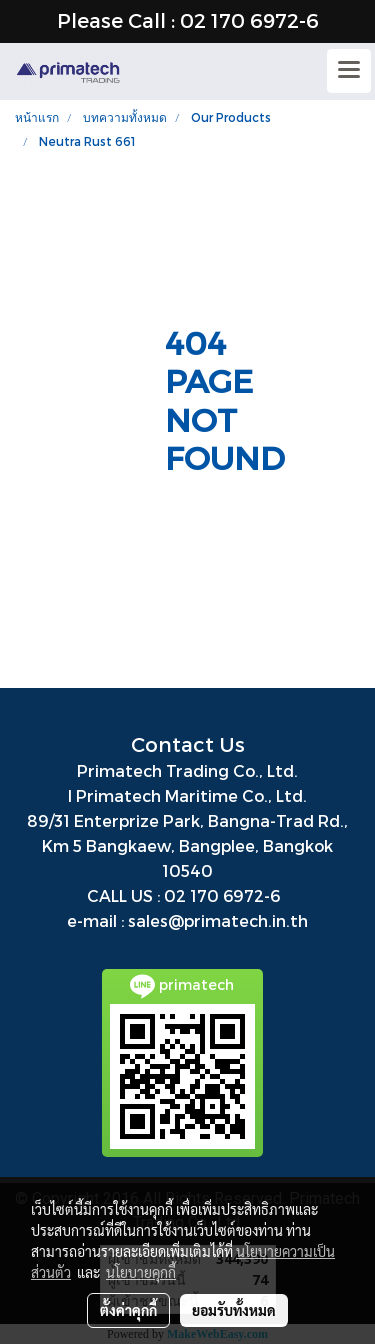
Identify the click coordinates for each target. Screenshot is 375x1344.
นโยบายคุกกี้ (141, 1272)
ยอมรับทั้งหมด (234, 1310)
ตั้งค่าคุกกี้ (128, 1310)
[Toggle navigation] (349, 71)
